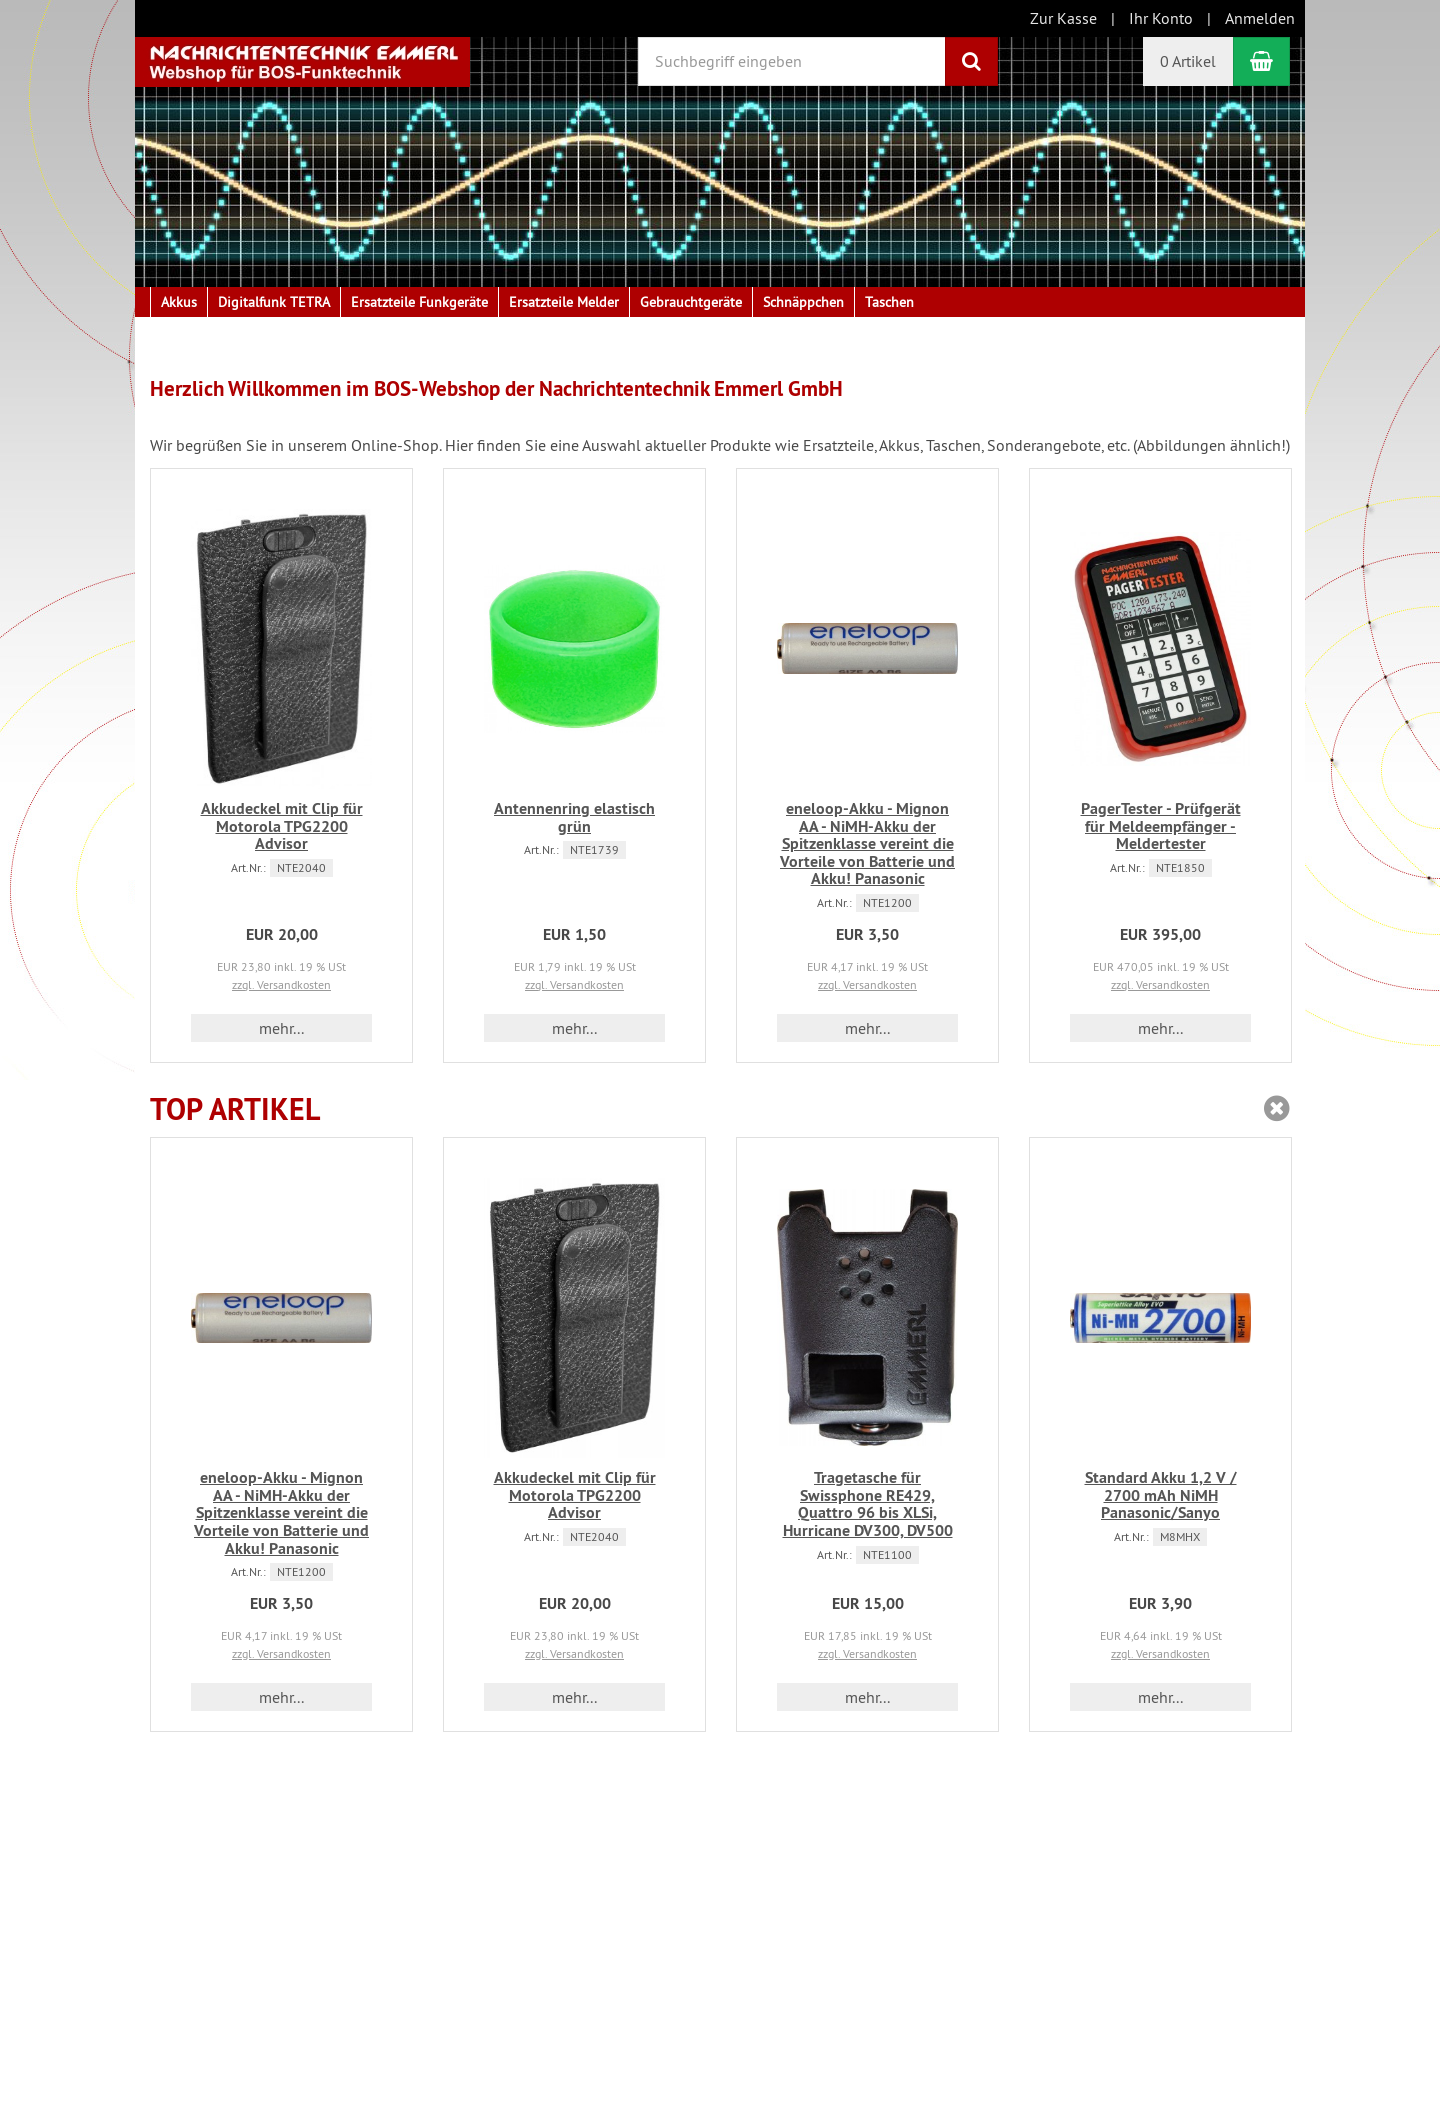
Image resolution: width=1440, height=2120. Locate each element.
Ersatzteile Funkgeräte (419, 302)
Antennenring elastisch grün (574, 817)
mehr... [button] (281, 1028)
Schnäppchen (803, 302)
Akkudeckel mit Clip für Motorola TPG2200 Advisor (282, 826)
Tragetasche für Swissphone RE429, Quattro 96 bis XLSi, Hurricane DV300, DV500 (868, 1504)
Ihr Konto (1161, 18)
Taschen (889, 302)
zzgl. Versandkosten (281, 984)
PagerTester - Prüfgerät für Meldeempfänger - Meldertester (1161, 826)
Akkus (179, 302)
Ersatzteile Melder (564, 302)
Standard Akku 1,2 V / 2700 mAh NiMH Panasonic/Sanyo (1161, 1495)
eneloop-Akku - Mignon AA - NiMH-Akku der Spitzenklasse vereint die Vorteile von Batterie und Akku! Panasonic (867, 843)
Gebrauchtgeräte (691, 302)
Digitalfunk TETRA (274, 302)
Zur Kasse (1063, 18)
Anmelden (1260, 18)
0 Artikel (1188, 61)
